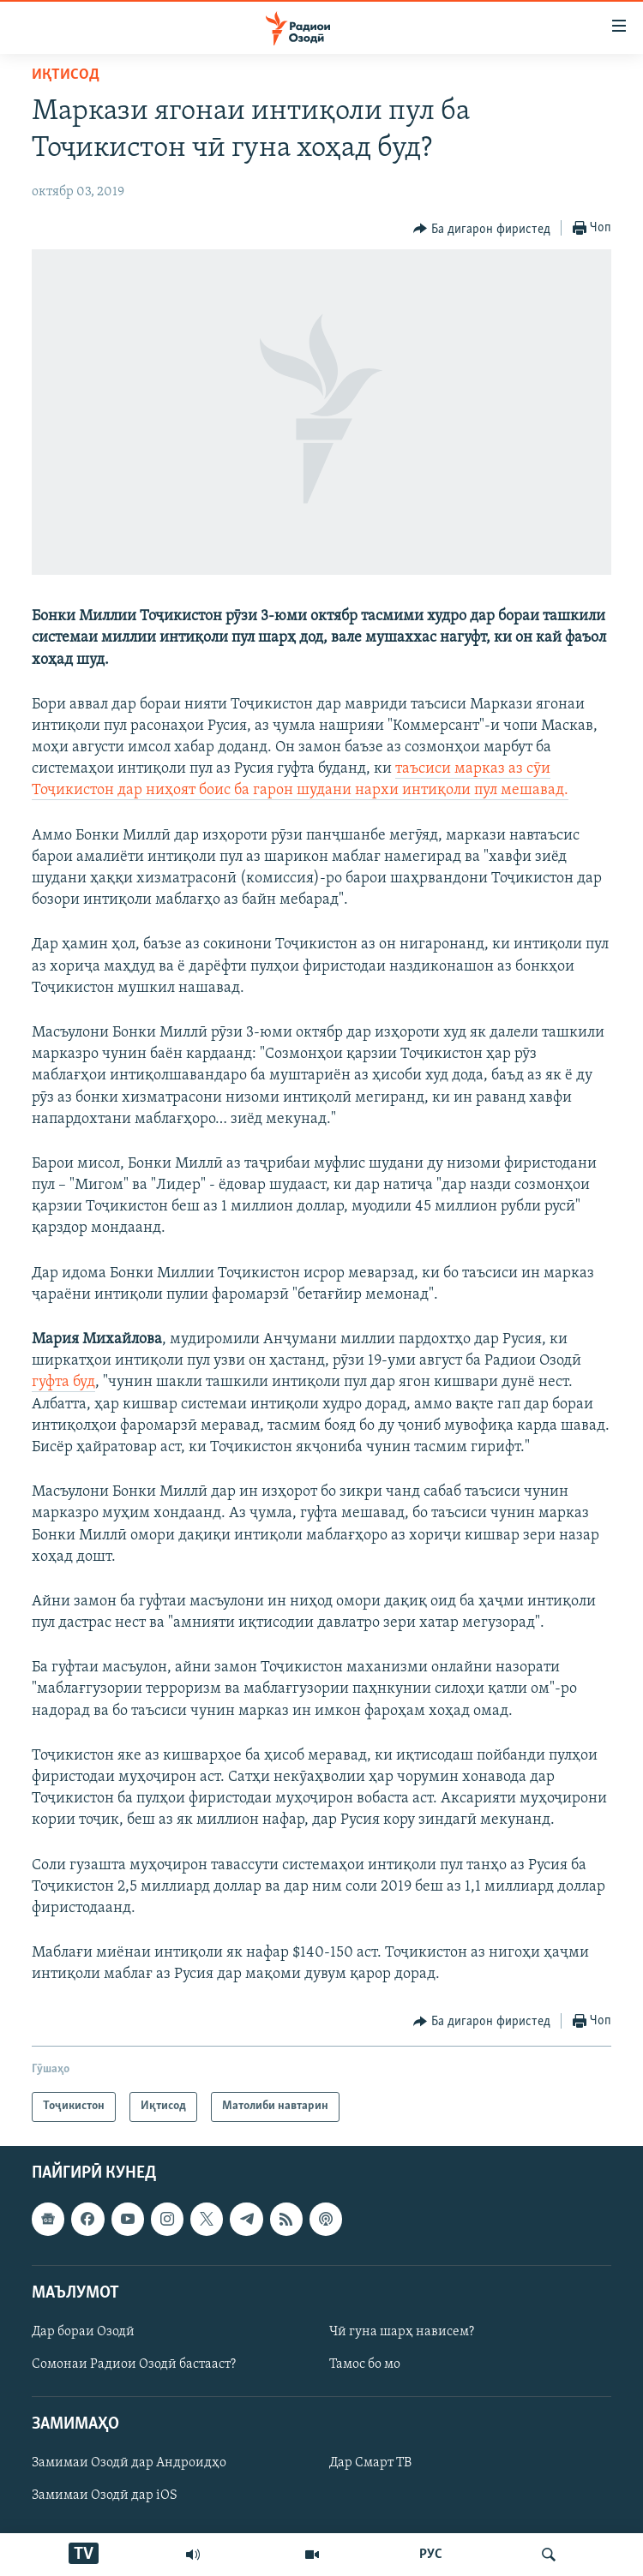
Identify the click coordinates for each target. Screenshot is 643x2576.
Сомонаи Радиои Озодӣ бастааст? (134, 2364)
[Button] (481, 228)
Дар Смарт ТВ (370, 2463)
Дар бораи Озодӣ (83, 2332)
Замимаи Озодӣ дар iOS (104, 2495)
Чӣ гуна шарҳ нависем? (401, 2332)
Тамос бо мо (364, 2364)
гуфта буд (63, 1382)
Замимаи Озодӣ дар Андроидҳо (129, 2463)
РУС (430, 2554)
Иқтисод (65, 75)
